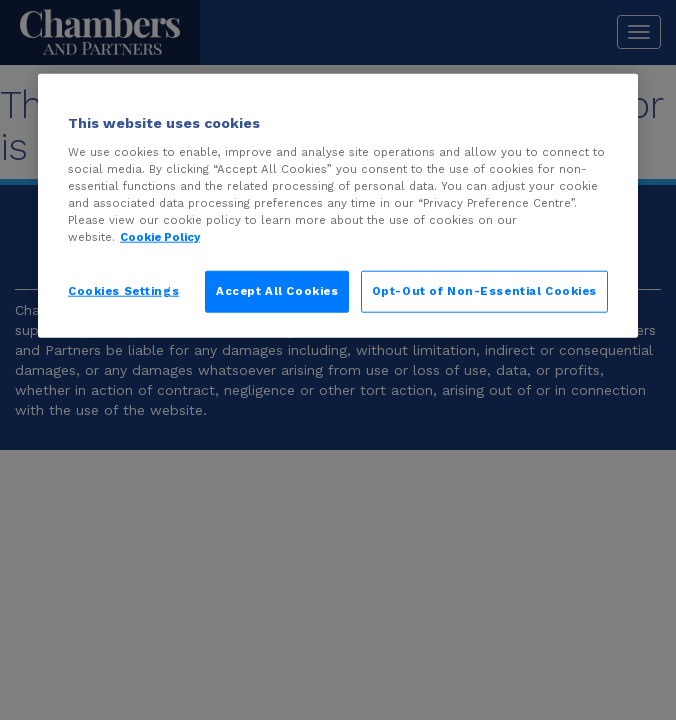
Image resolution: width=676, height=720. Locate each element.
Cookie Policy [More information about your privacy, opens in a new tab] (160, 237)
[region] (338, 206)
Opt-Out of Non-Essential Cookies (484, 291)
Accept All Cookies (277, 291)
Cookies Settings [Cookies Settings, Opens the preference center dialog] (123, 291)
